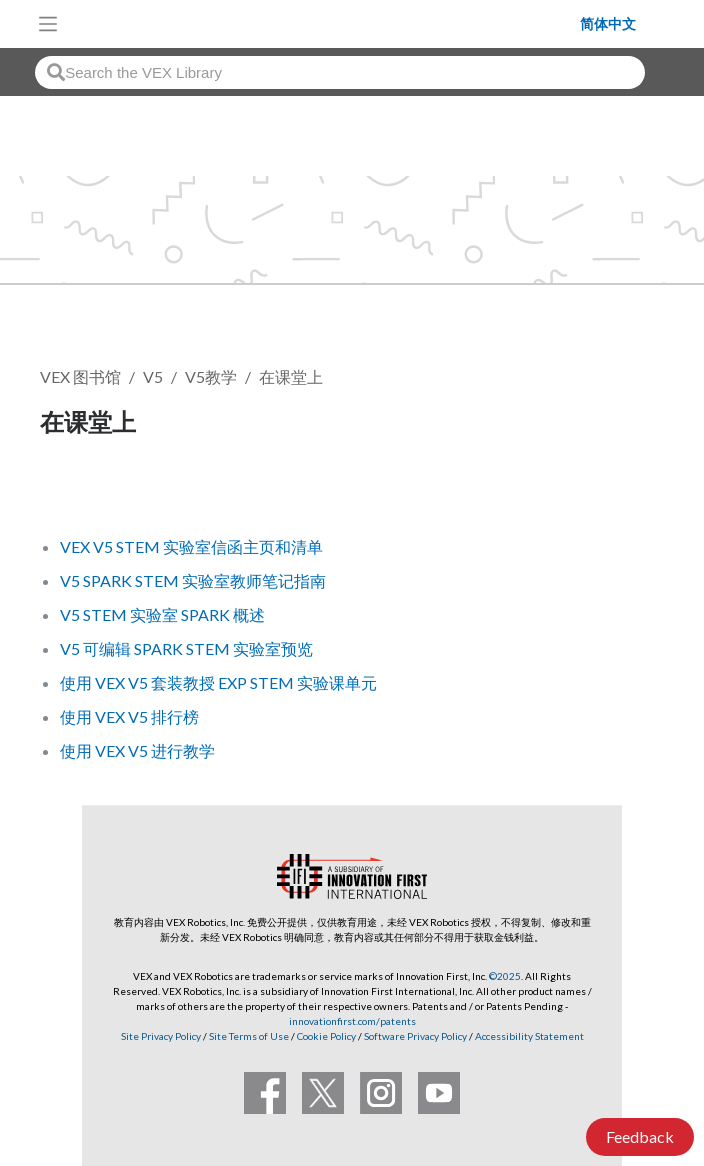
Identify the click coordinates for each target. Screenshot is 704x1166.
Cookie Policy (326, 1036)
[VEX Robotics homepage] (324, 23)
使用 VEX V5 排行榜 (129, 716)
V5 (153, 376)
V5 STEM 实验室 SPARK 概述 (162, 614)
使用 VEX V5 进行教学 (137, 750)
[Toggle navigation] (48, 24)
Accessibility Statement (529, 1036)
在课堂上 (291, 376)
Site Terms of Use (248, 1036)
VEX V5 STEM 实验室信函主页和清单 (191, 546)
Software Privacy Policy (415, 1036)
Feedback (640, 1136)
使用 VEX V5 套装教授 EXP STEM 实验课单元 (218, 682)
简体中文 (608, 24)
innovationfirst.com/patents (352, 1021)
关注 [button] (68, 490)
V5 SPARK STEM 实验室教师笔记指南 (193, 580)
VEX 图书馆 (80, 376)
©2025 (505, 976)
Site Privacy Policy (161, 1036)
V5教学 (211, 376)
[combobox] (340, 72)
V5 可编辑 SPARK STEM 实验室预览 (186, 648)
